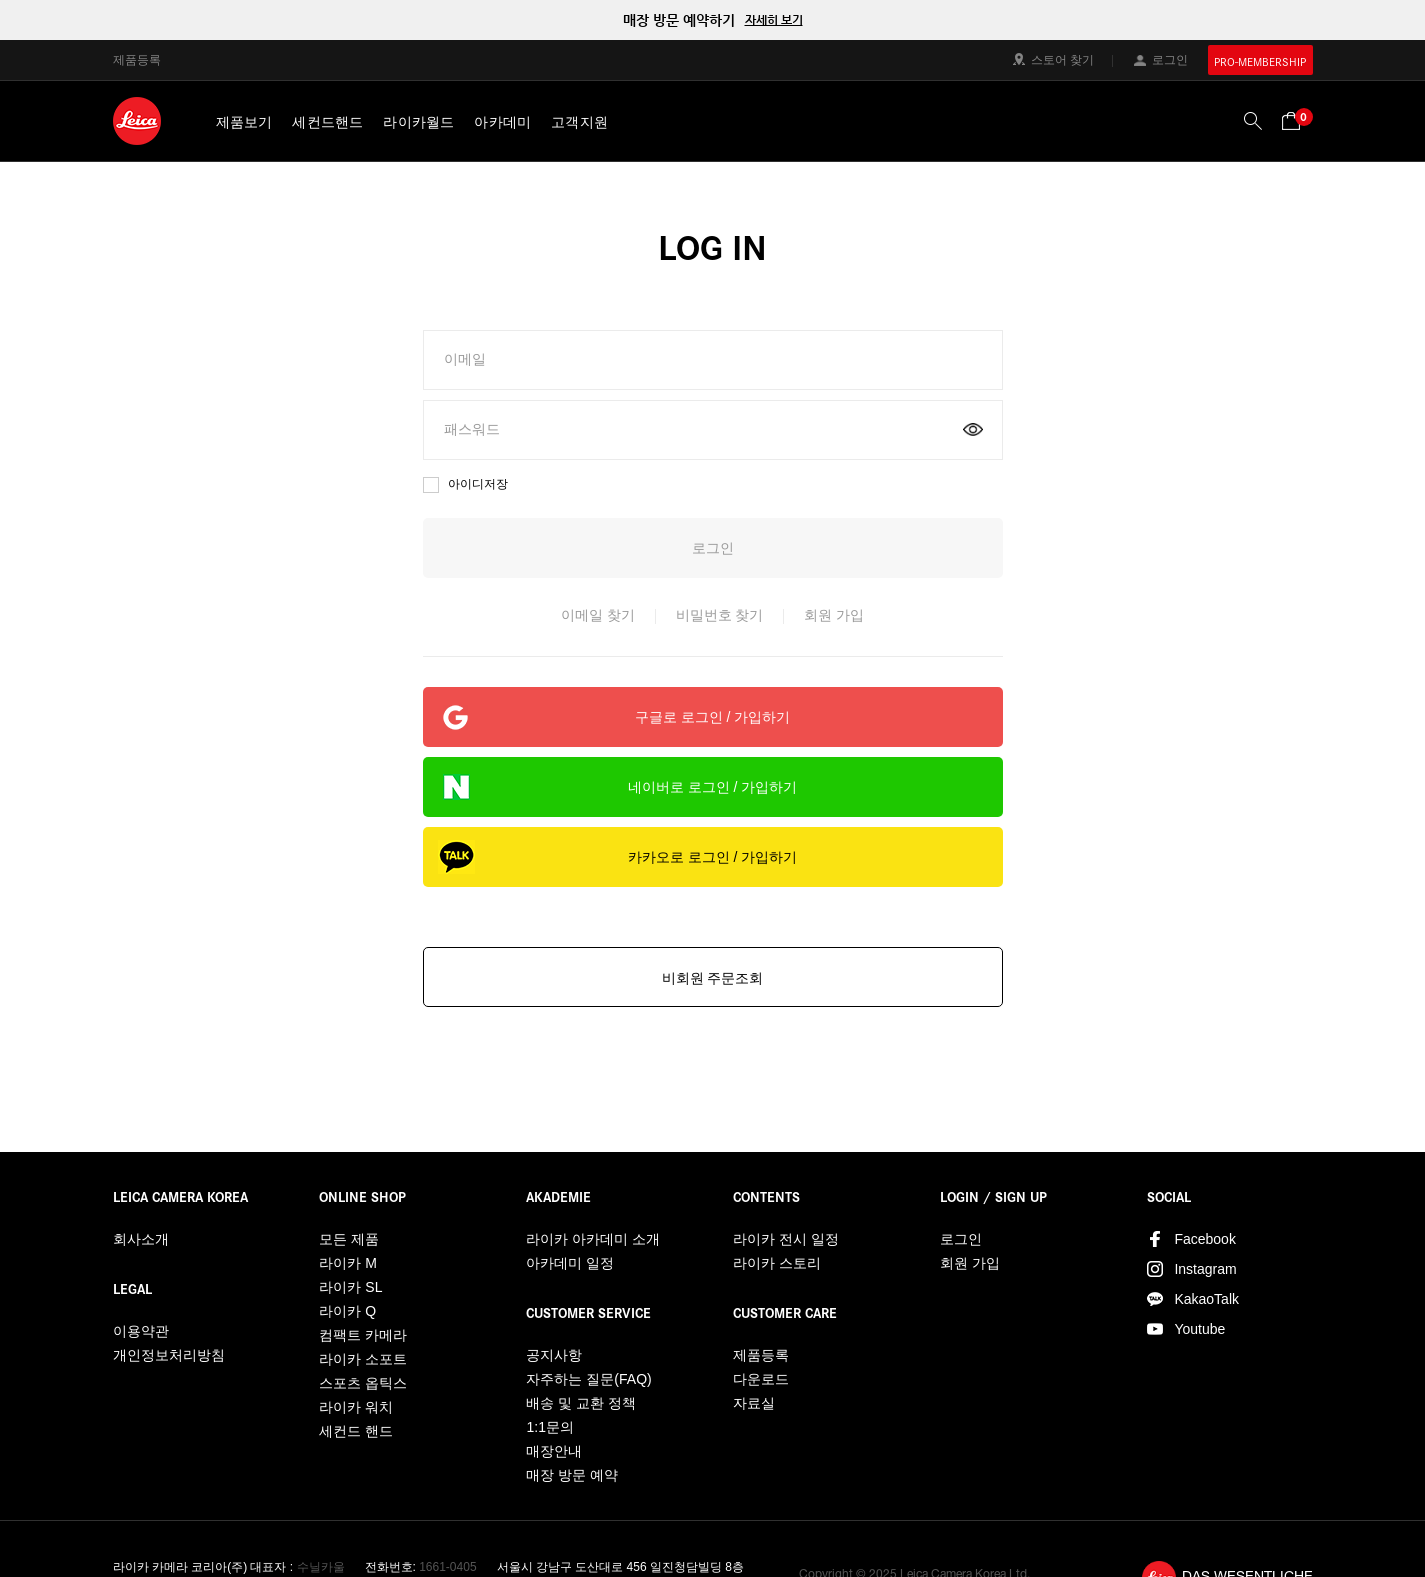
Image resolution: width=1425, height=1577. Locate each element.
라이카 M (348, 1263)
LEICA (137, 121)
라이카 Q (347, 1311)
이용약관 (141, 1331)
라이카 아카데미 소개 (593, 1239)
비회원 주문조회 (713, 978)
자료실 (754, 1403)
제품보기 (244, 122)
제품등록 (137, 59)
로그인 (1170, 59)
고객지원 (579, 122)
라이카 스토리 (777, 1263)
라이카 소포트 (363, 1359)
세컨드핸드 (327, 122)
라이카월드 (418, 122)
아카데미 (502, 122)
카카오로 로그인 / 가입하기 (713, 857)
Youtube (1199, 1329)
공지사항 (554, 1355)
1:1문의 (549, 1427)
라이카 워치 (356, 1407)
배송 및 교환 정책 (581, 1403)
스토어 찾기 (1062, 59)
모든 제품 (349, 1239)
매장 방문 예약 (572, 1475)
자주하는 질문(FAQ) (588, 1379)
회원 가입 (834, 615)
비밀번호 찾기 (720, 615)
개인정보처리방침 (169, 1355)
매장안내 (554, 1451)
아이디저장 (478, 484)
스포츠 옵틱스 (363, 1383)
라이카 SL (350, 1287)
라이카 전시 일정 (786, 1239)
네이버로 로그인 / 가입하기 (713, 787)
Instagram (1205, 1269)
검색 (1253, 121)
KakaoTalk (1206, 1299)
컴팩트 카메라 (363, 1335)
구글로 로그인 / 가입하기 (713, 717)
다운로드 (761, 1379)
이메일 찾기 (598, 615)
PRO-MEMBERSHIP (1260, 62)
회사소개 (141, 1239)
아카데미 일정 (570, 1263)
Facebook (1204, 1239)
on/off (973, 430)
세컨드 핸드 (356, 1431)
